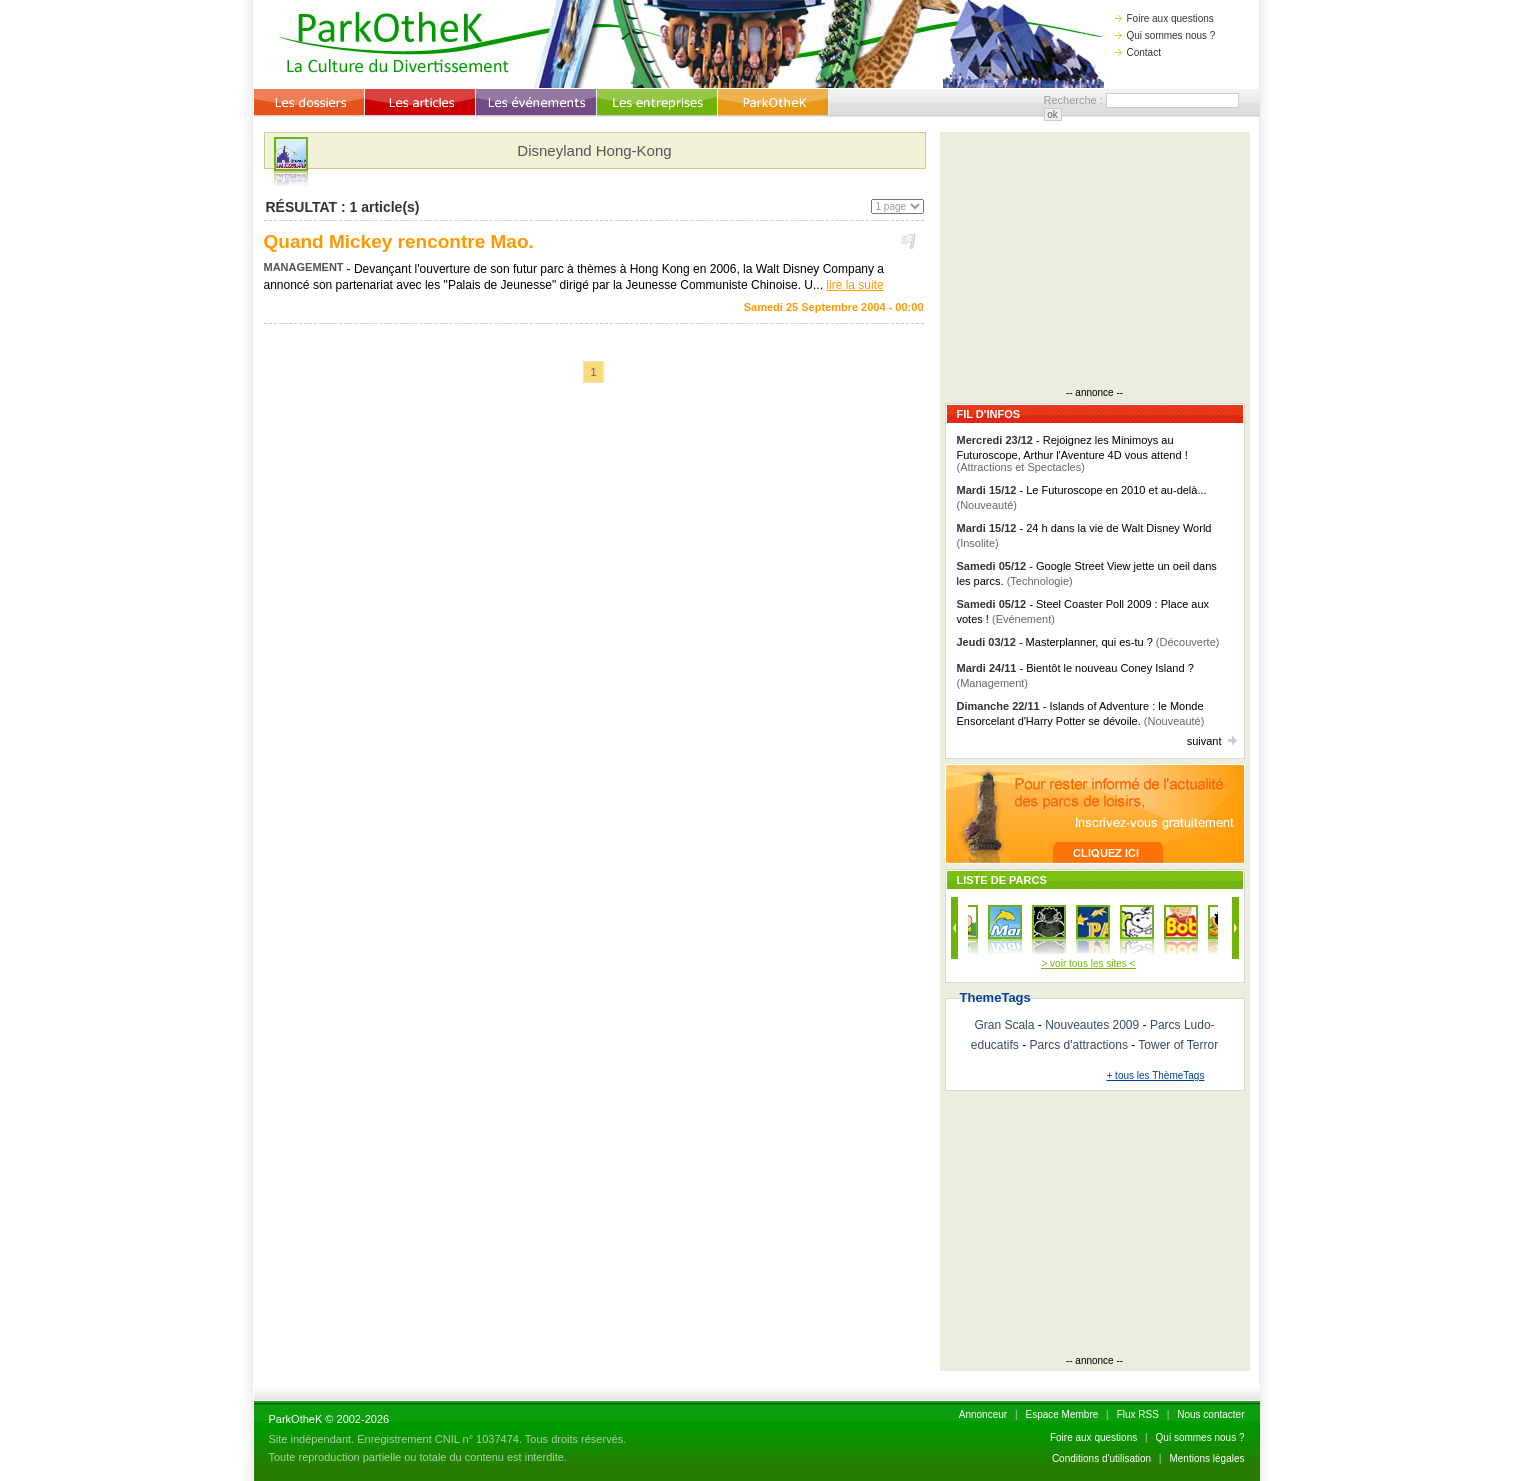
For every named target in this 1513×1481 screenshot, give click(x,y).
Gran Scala (1004, 1025)
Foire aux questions (1164, 18)
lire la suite (854, 285)
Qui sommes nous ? (1165, 35)
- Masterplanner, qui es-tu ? (1088, 642)
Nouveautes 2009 (1092, 1025)
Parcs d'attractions (1079, 1045)
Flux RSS (1138, 1414)
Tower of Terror (1178, 1045)
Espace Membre (1061, 1414)
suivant (1212, 741)
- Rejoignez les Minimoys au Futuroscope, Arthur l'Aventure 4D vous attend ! (1072, 453)
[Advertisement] (1095, 262)
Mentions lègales (1206, 1458)
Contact (1138, 52)
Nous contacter (1210, 1414)
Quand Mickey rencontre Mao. (399, 241)
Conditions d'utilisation (1101, 1458)
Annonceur (983, 1414)
